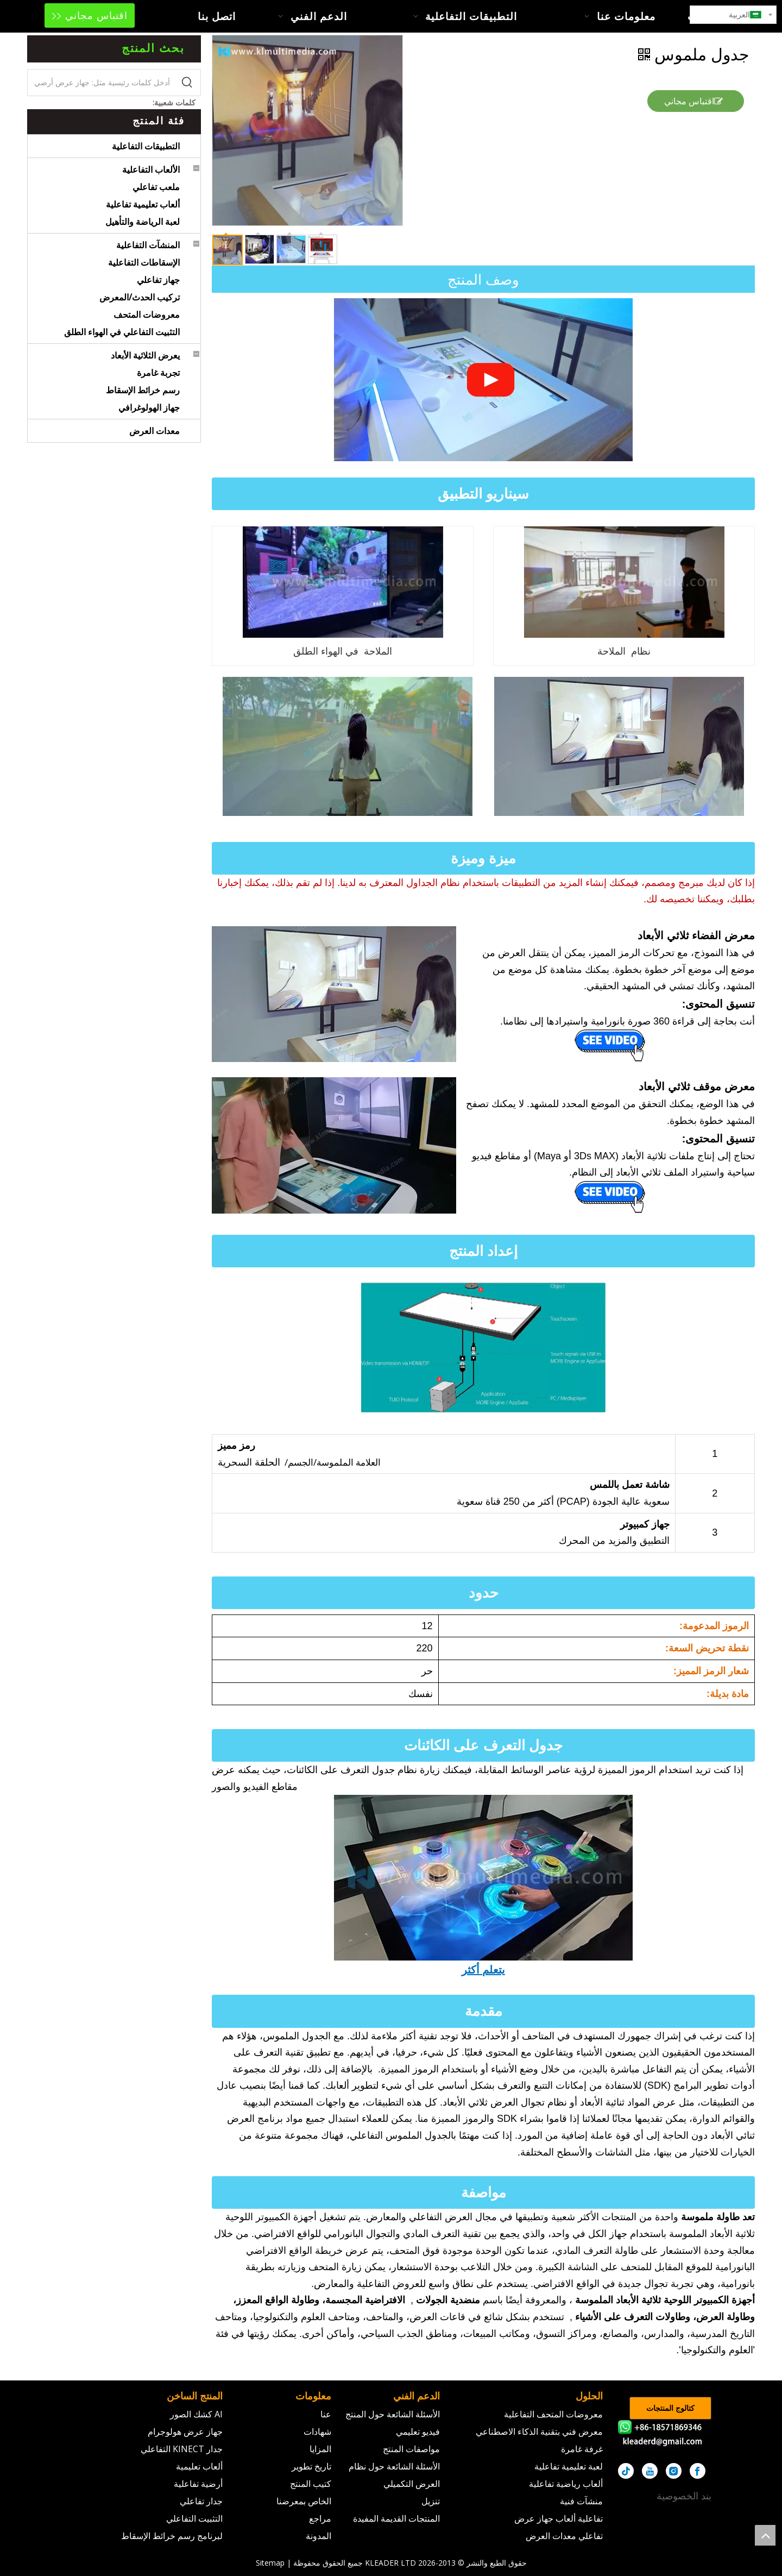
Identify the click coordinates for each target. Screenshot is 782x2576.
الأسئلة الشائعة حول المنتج (392, 2414)
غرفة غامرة (582, 2449)
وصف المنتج (483, 279)
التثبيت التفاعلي (194, 2518)
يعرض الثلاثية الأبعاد (145, 355)
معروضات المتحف (146, 315)
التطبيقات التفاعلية (146, 146)
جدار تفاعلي (201, 2501)
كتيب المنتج (310, 2484)
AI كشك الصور (196, 2414)
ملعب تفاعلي (156, 187)
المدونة (318, 2536)
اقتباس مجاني (90, 15)
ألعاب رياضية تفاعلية (566, 2484)
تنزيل (430, 2501)
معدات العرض (154, 431)
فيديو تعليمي (418, 2431)
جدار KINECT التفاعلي (182, 2449)
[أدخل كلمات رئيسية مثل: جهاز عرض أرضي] (101, 83)
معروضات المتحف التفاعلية (553, 2414)
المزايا (320, 2449)
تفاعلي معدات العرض (564, 2536)
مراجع (320, 2518)
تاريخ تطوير (311, 2466)
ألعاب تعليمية (199, 2466)
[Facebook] (697, 2471)
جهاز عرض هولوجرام (185, 2431)
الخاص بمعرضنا (303, 2501)
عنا (325, 2414)
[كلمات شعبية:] (187, 83)
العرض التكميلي (411, 2484)
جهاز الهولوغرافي (149, 407)
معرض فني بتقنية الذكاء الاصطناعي (539, 2431)
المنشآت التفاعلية (148, 245)
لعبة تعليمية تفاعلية (568, 2466)
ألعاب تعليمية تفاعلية (143, 204)
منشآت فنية (581, 2501)
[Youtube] (650, 2471)
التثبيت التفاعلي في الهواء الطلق (122, 332)
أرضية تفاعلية (198, 2484)
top (765, 2535)
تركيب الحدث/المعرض (139, 297)
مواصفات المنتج (411, 2449)
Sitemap (270, 2563)
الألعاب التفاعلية (151, 169)
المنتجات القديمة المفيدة (396, 2518)
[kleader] (662, 2436)
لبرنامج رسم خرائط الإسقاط (172, 2536)
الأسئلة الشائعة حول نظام (394, 2466)
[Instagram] (674, 2471)
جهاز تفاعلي (158, 280)
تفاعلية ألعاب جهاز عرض (558, 2518)
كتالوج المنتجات (670, 2408)
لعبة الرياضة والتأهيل (142, 222)
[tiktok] (626, 2471)
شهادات (317, 2431)
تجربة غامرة (158, 373)
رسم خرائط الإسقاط (143, 390)
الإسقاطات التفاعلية (144, 262)
